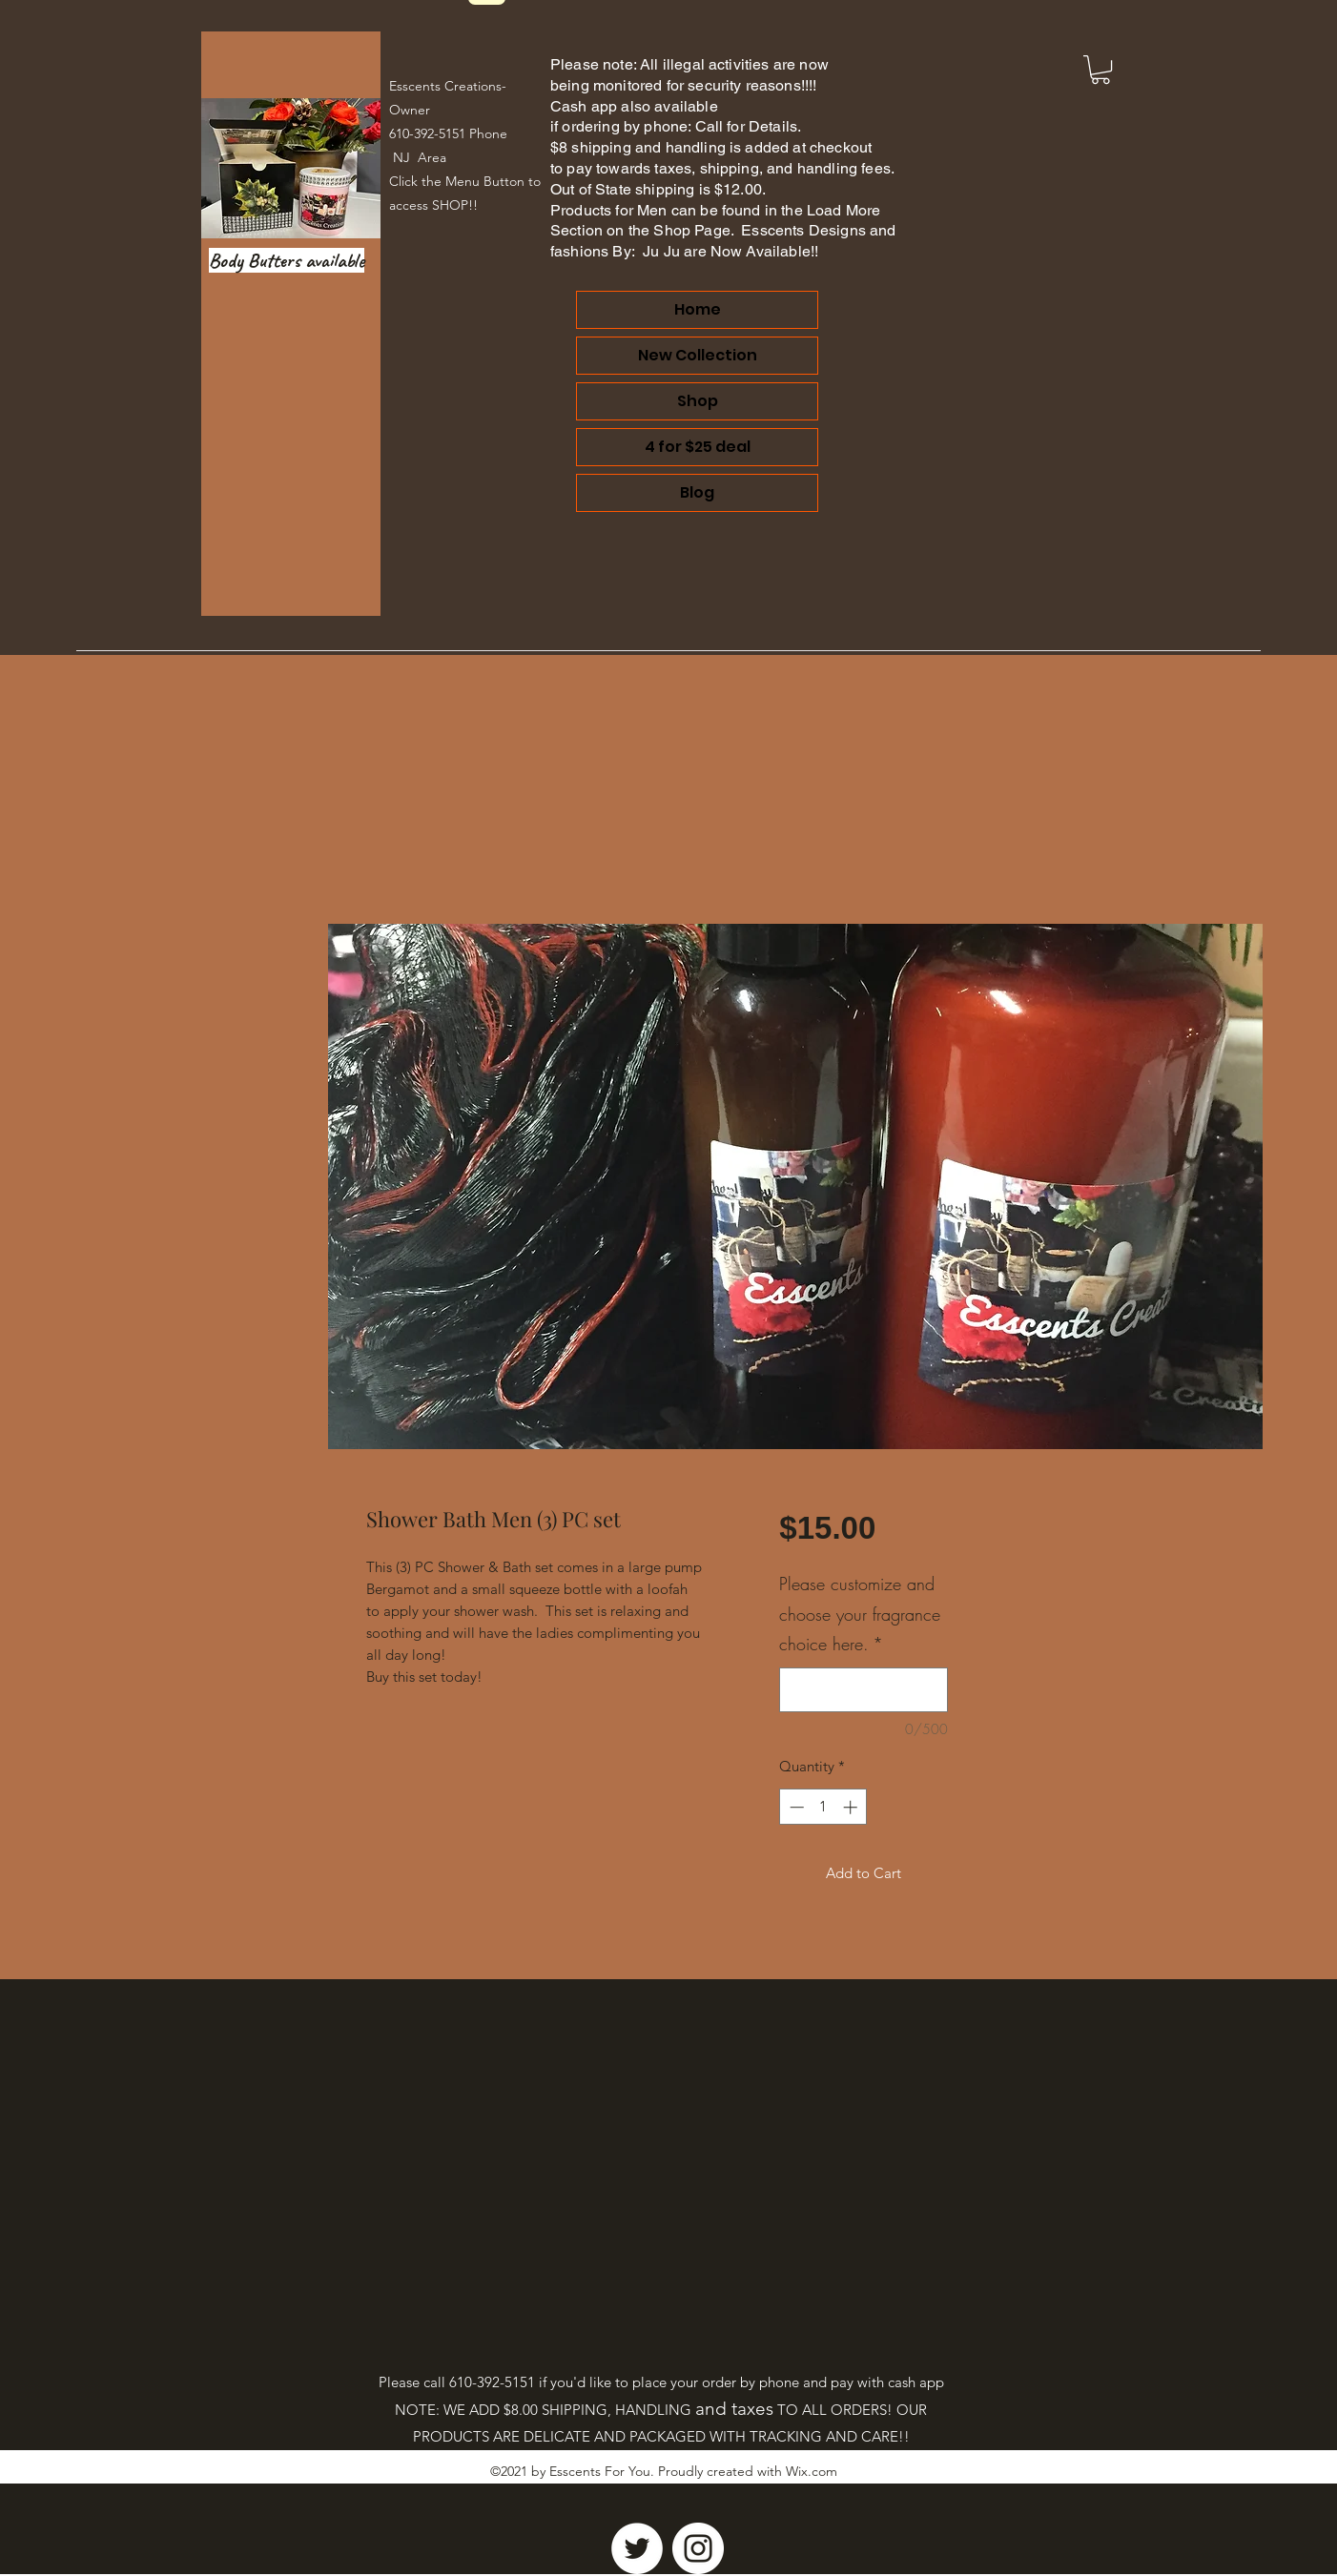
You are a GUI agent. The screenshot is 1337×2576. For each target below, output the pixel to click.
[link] (1100, 69)
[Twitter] (637, 2548)
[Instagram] (698, 2548)
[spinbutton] (823, 1807)
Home (697, 309)
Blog (697, 492)
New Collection (697, 355)
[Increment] (852, 1807)
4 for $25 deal (698, 447)
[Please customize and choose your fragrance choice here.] (863, 1690)
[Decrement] (795, 1807)
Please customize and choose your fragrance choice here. (859, 1613)
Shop (697, 401)
